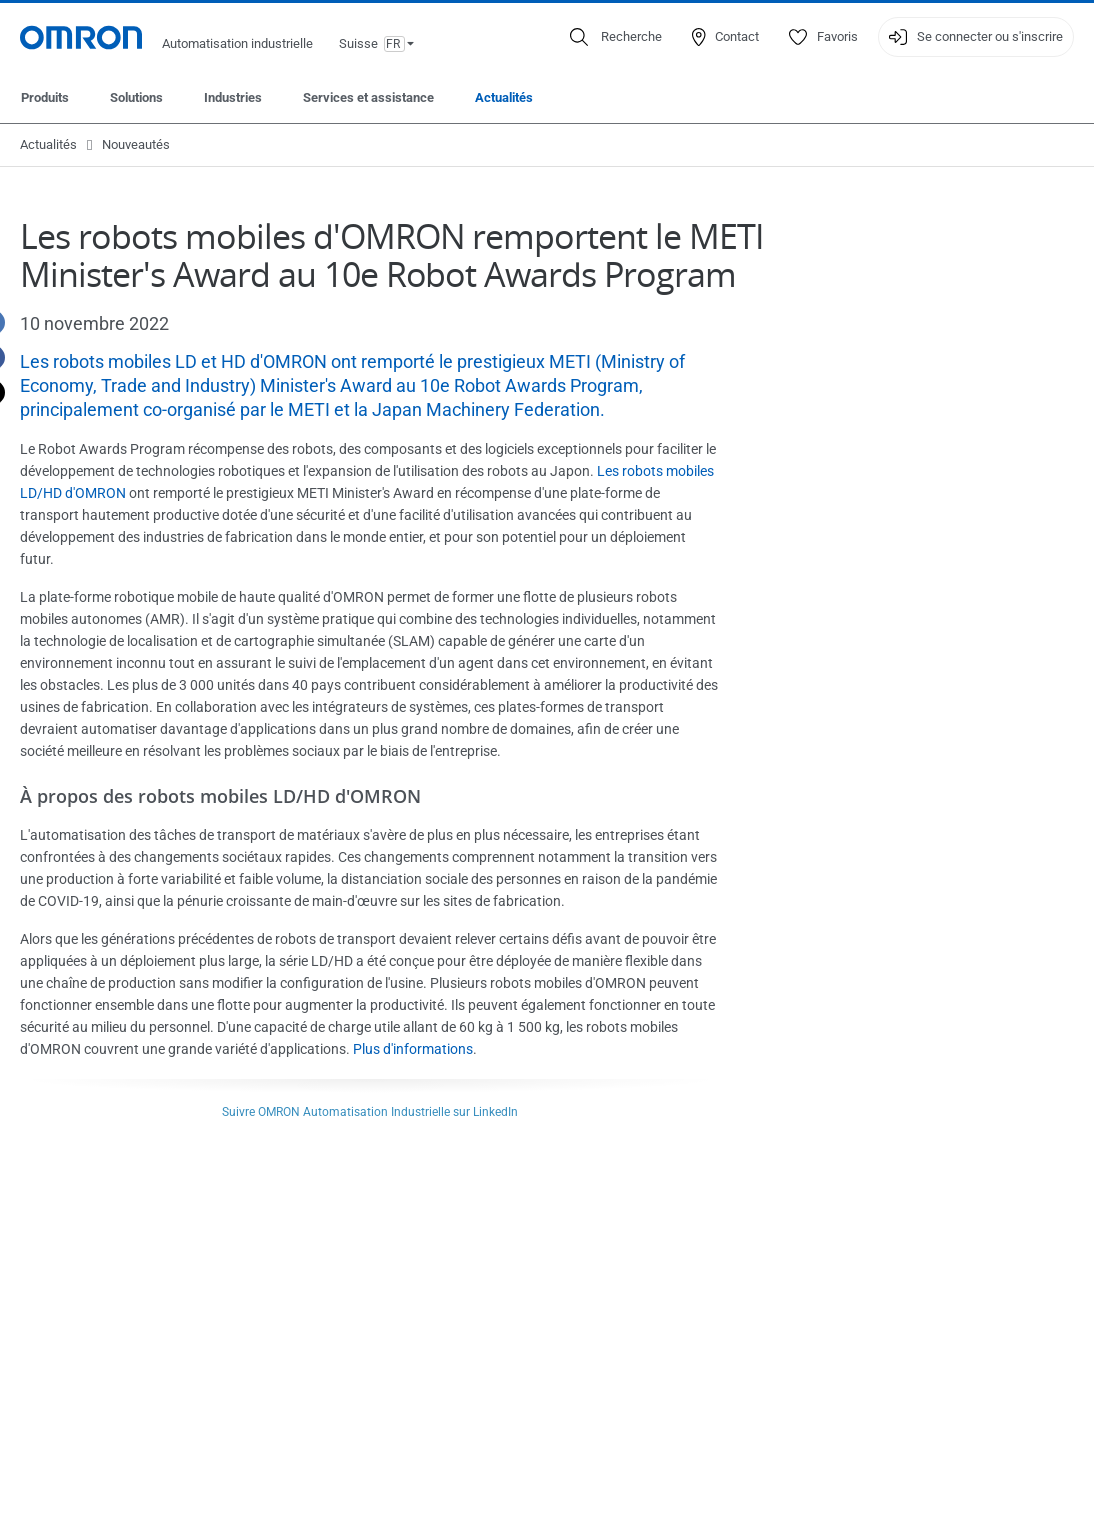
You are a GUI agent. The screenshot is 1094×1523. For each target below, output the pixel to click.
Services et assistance (368, 97)
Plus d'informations (413, 1049)
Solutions (136, 97)
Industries (233, 97)
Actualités (504, 97)
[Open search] (616, 37)
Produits (45, 97)
